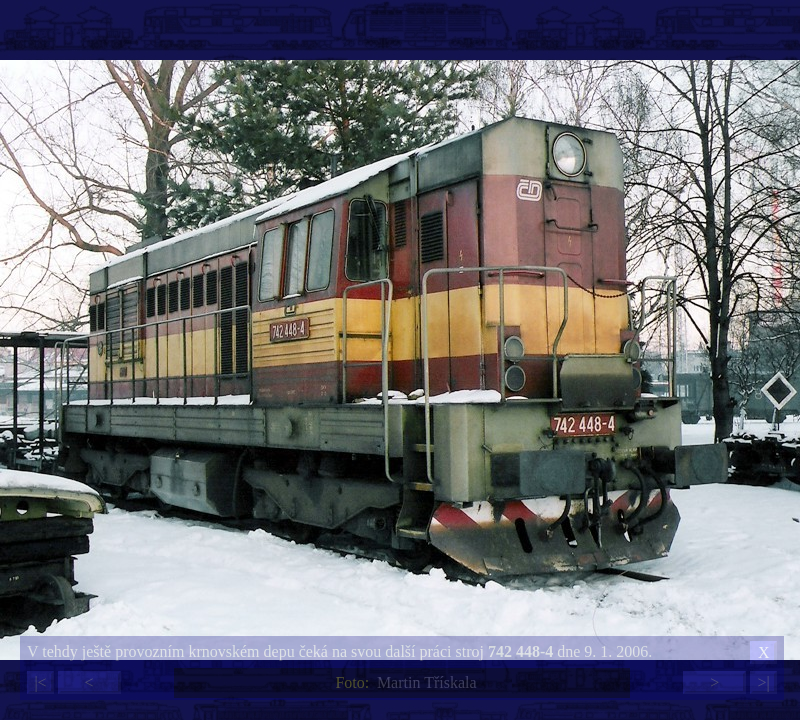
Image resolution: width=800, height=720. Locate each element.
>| (763, 682)
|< (40, 682)
